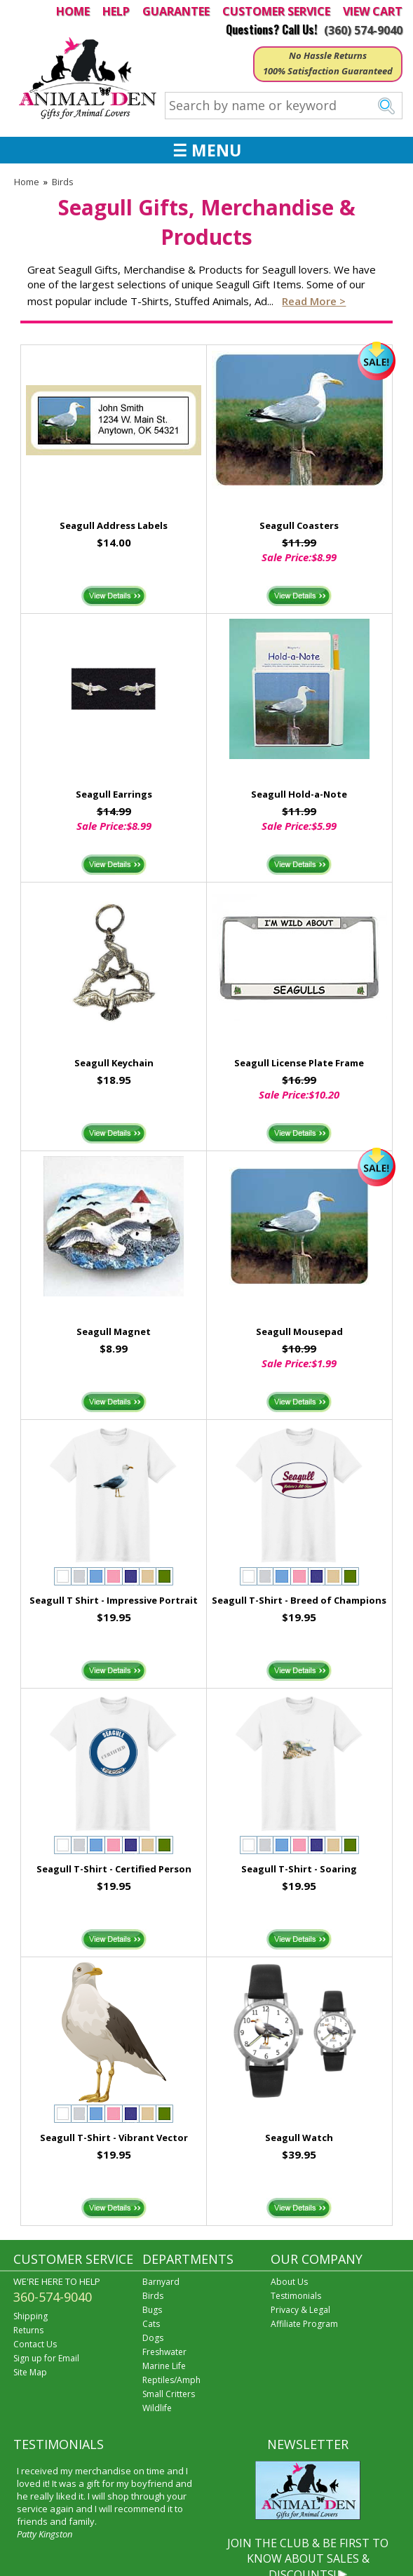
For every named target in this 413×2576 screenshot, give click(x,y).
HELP (116, 11)
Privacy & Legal (300, 2310)
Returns (28, 2330)
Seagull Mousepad (299, 1331)
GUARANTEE (176, 11)
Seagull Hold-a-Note (299, 794)
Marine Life (164, 2366)
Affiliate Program (304, 2324)
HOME (73, 11)
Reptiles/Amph (171, 2380)
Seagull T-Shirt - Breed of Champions (299, 1600)
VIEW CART (372, 11)
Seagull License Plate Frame (299, 1062)
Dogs (152, 2338)
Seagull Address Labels (114, 525)
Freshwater (164, 2352)
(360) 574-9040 (363, 30)
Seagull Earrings (114, 794)
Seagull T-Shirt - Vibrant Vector (114, 2137)
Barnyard (161, 2282)
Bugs (152, 2310)
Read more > (314, 301)
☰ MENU (206, 150)
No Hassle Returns (328, 55)
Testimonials (296, 2296)
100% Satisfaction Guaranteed (328, 71)
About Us (289, 2282)
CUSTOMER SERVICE (276, 11)
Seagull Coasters (299, 525)
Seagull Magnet (113, 1331)
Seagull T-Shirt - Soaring (299, 1869)
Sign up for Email (46, 2358)
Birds (63, 181)
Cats (151, 2324)
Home (26, 181)
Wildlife (157, 2408)
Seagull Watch (299, 2137)
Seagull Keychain (114, 1062)
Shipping (30, 2316)
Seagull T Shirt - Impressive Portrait (113, 1600)
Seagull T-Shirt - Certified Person (113, 1869)
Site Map (30, 2372)
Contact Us (35, 2344)
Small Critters (168, 2394)
